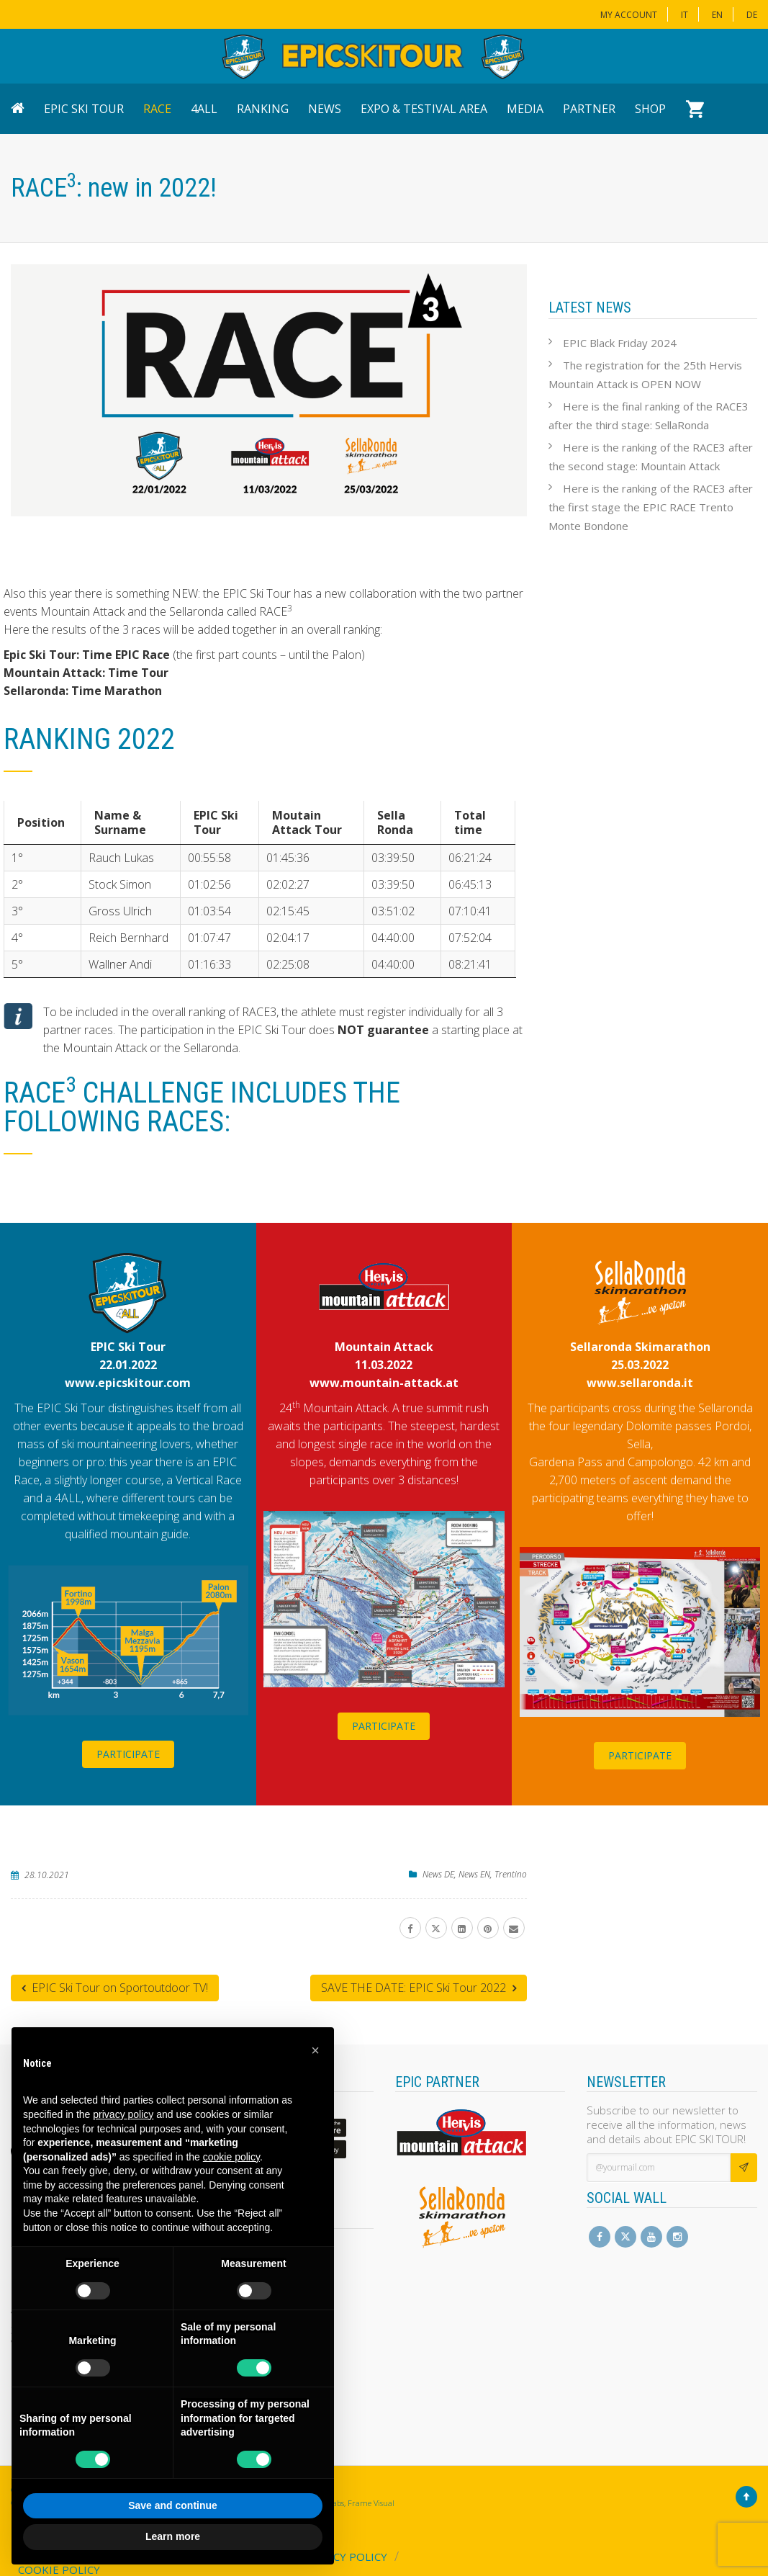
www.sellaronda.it (640, 1382)
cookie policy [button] (231, 2157)
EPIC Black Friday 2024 (620, 343)
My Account (628, 15)
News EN (474, 1873)
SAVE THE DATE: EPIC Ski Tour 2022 (418, 1987)
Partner (589, 109)
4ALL (204, 109)
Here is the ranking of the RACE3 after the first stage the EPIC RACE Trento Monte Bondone (650, 507)
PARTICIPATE (128, 1753)
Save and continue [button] (172, 2505)
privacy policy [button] (123, 2114)
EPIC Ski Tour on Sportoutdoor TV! (115, 1987)
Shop (650, 109)
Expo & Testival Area (424, 109)
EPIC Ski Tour (84, 109)
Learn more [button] (172, 2536)
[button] (315, 2050)
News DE (438, 1873)
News (324, 109)
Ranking (263, 109)
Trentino (510, 1873)
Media (525, 109)
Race (157, 109)
